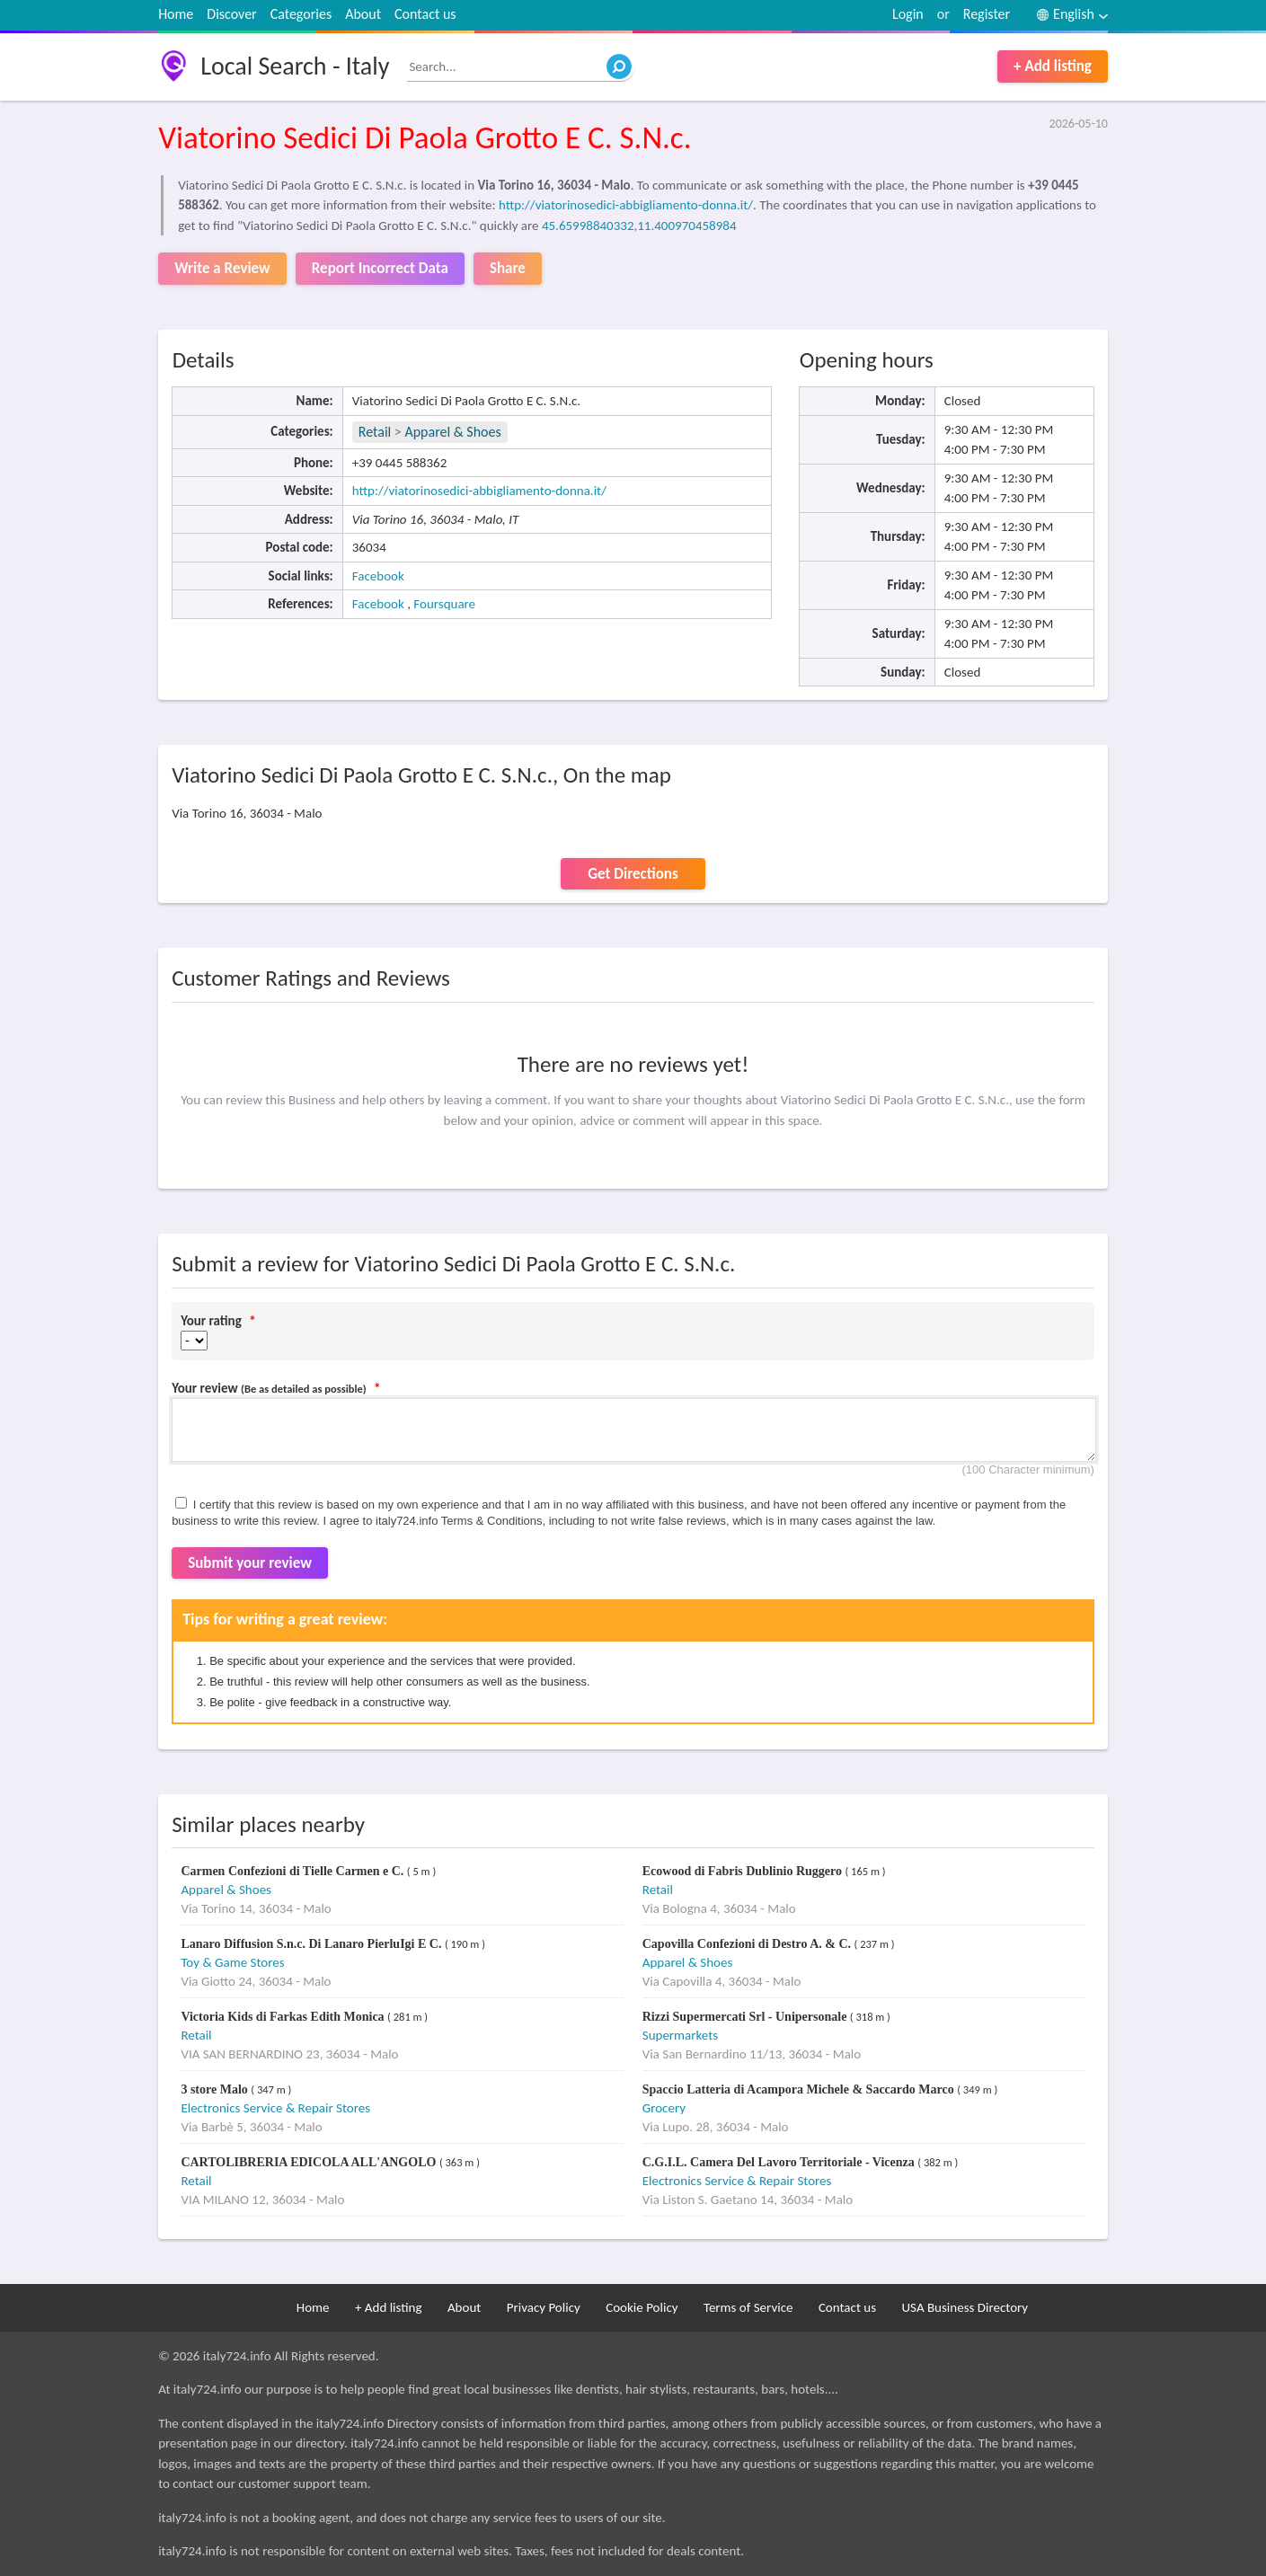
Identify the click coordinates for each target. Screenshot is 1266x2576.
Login (908, 13)
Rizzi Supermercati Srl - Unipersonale (746, 2016)
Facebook (378, 576)
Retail (375, 431)
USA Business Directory (964, 2307)
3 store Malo (216, 2089)
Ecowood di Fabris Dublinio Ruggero (743, 1871)
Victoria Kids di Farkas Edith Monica (284, 2016)
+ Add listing (1053, 66)
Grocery (664, 2108)
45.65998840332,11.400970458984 (639, 225)
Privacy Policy (543, 2307)
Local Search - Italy (294, 66)
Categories (301, 13)
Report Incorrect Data (380, 268)
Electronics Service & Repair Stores (275, 2108)
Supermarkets (680, 2035)
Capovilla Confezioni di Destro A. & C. (748, 1944)
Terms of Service (748, 2307)
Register (986, 13)
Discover (231, 13)
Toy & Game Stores (232, 1962)
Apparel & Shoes (452, 431)
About (363, 13)
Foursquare (444, 604)
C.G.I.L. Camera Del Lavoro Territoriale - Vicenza (780, 2162)
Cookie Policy (641, 2307)
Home (175, 13)
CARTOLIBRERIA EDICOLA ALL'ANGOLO (310, 2162)
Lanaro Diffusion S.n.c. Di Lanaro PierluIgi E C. (313, 1944)
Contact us (425, 13)
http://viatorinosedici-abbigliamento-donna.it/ (626, 205)
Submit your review (250, 1563)
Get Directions (632, 873)
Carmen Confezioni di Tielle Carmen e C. (293, 1871)
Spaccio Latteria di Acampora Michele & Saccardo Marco (799, 2089)
